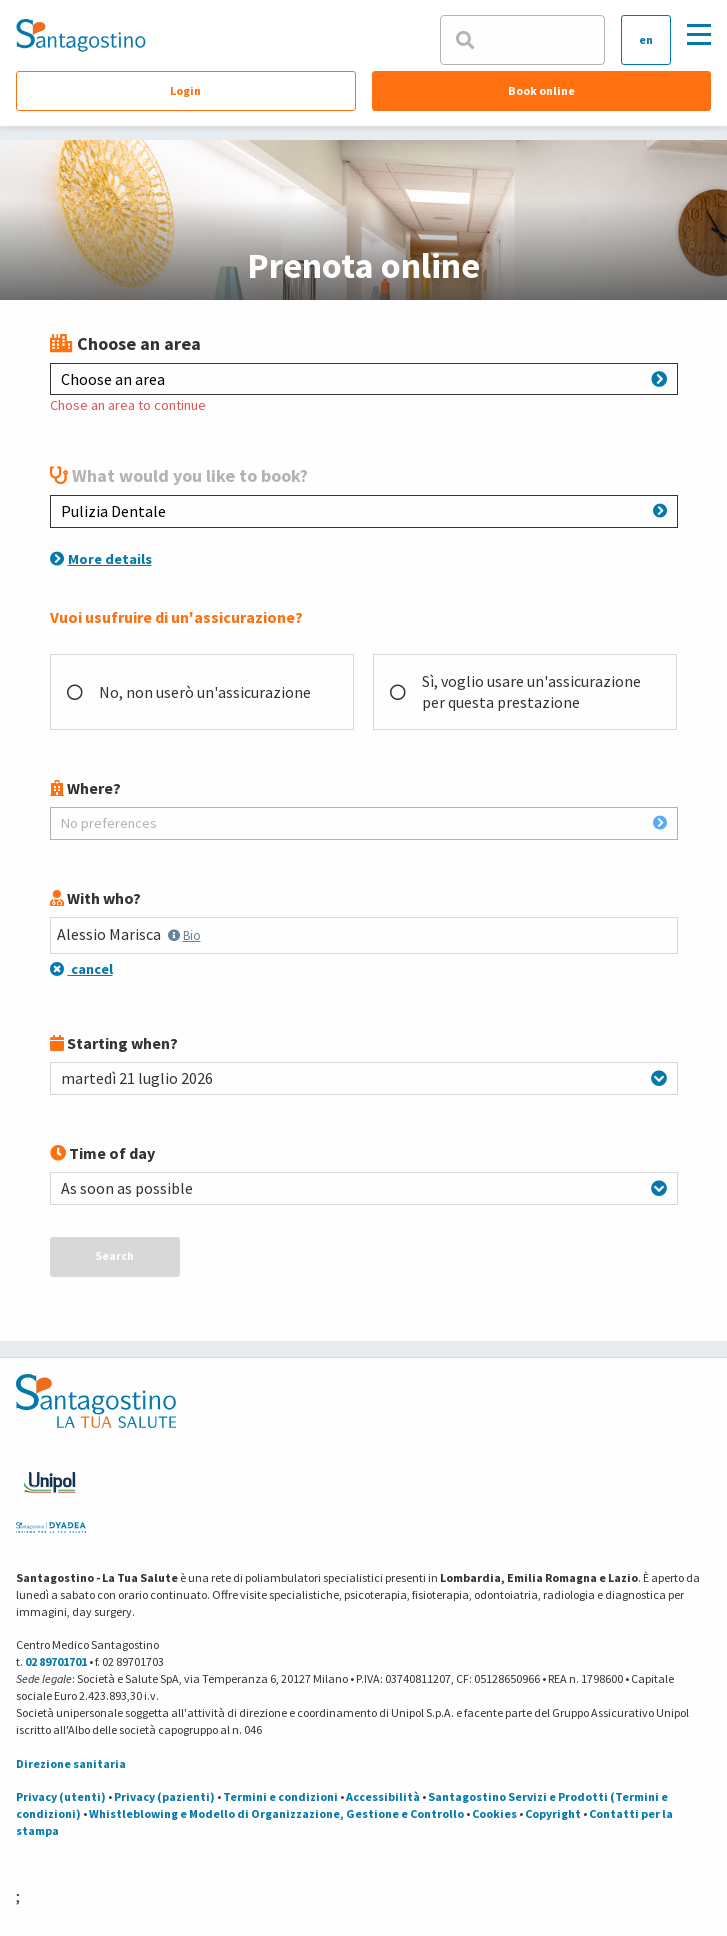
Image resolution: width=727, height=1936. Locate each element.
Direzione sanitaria (71, 1763)
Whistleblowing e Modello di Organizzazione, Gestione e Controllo (276, 1813)
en (646, 39)
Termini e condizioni (280, 1796)
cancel (81, 969)
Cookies (494, 1813)
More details (101, 559)
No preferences (364, 823)
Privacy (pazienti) (164, 1796)
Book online (541, 90)
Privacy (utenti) (61, 1796)
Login (185, 90)
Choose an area (364, 379)
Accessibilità (383, 1796)
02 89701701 (56, 1661)
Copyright (553, 1813)
